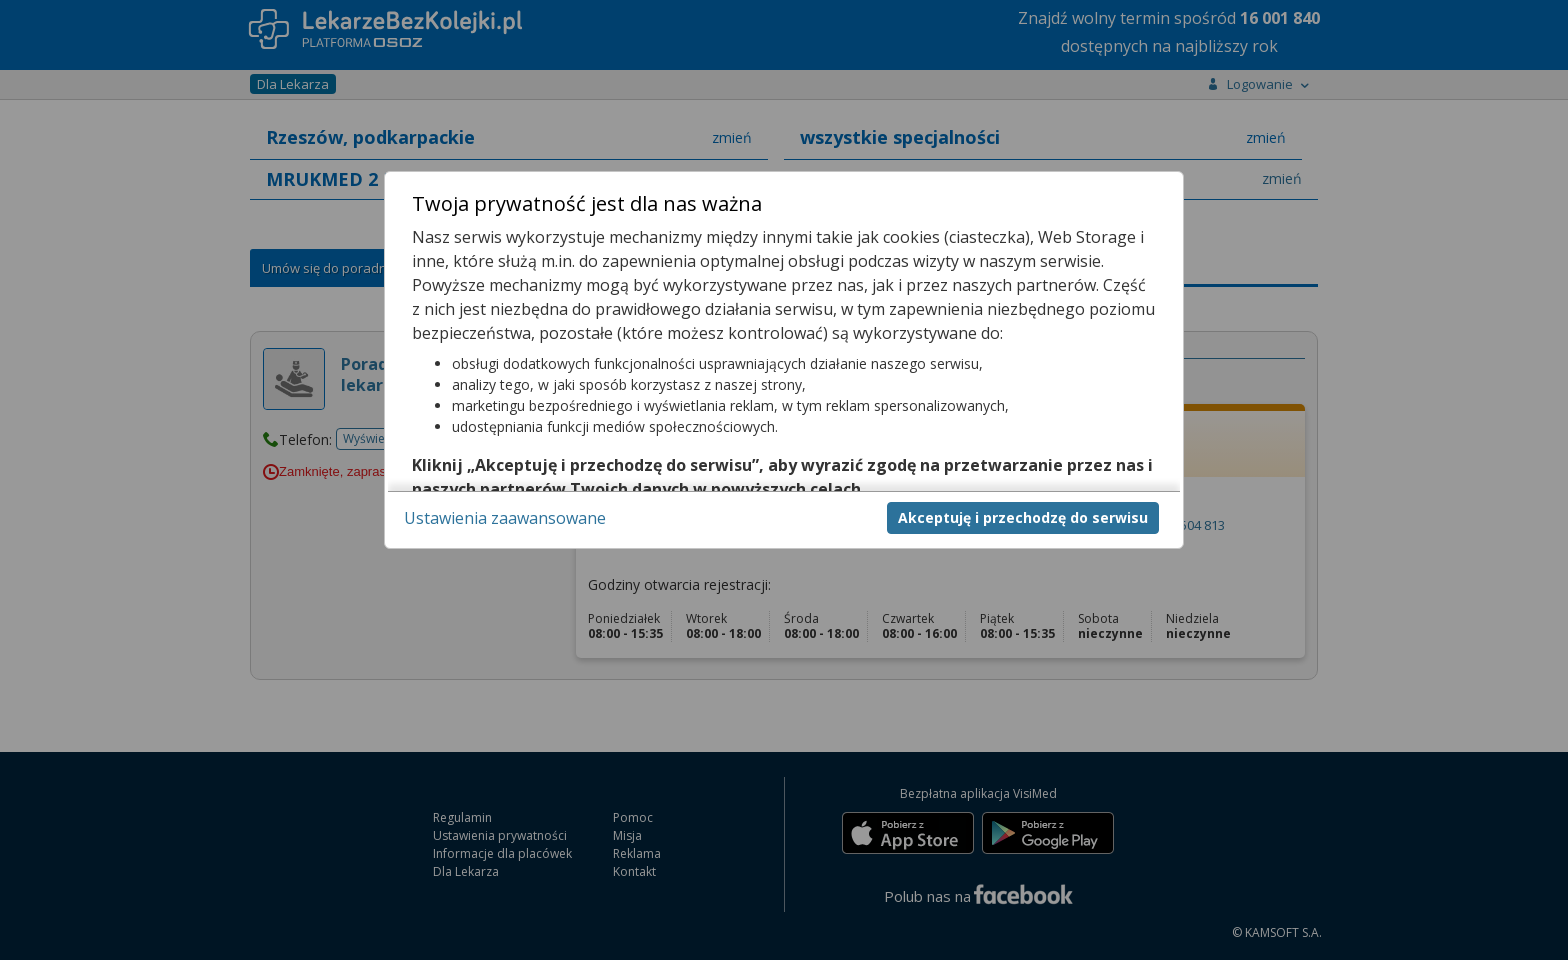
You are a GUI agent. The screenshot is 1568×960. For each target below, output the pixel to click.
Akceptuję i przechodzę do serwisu (1023, 517)
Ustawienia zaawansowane (505, 518)
